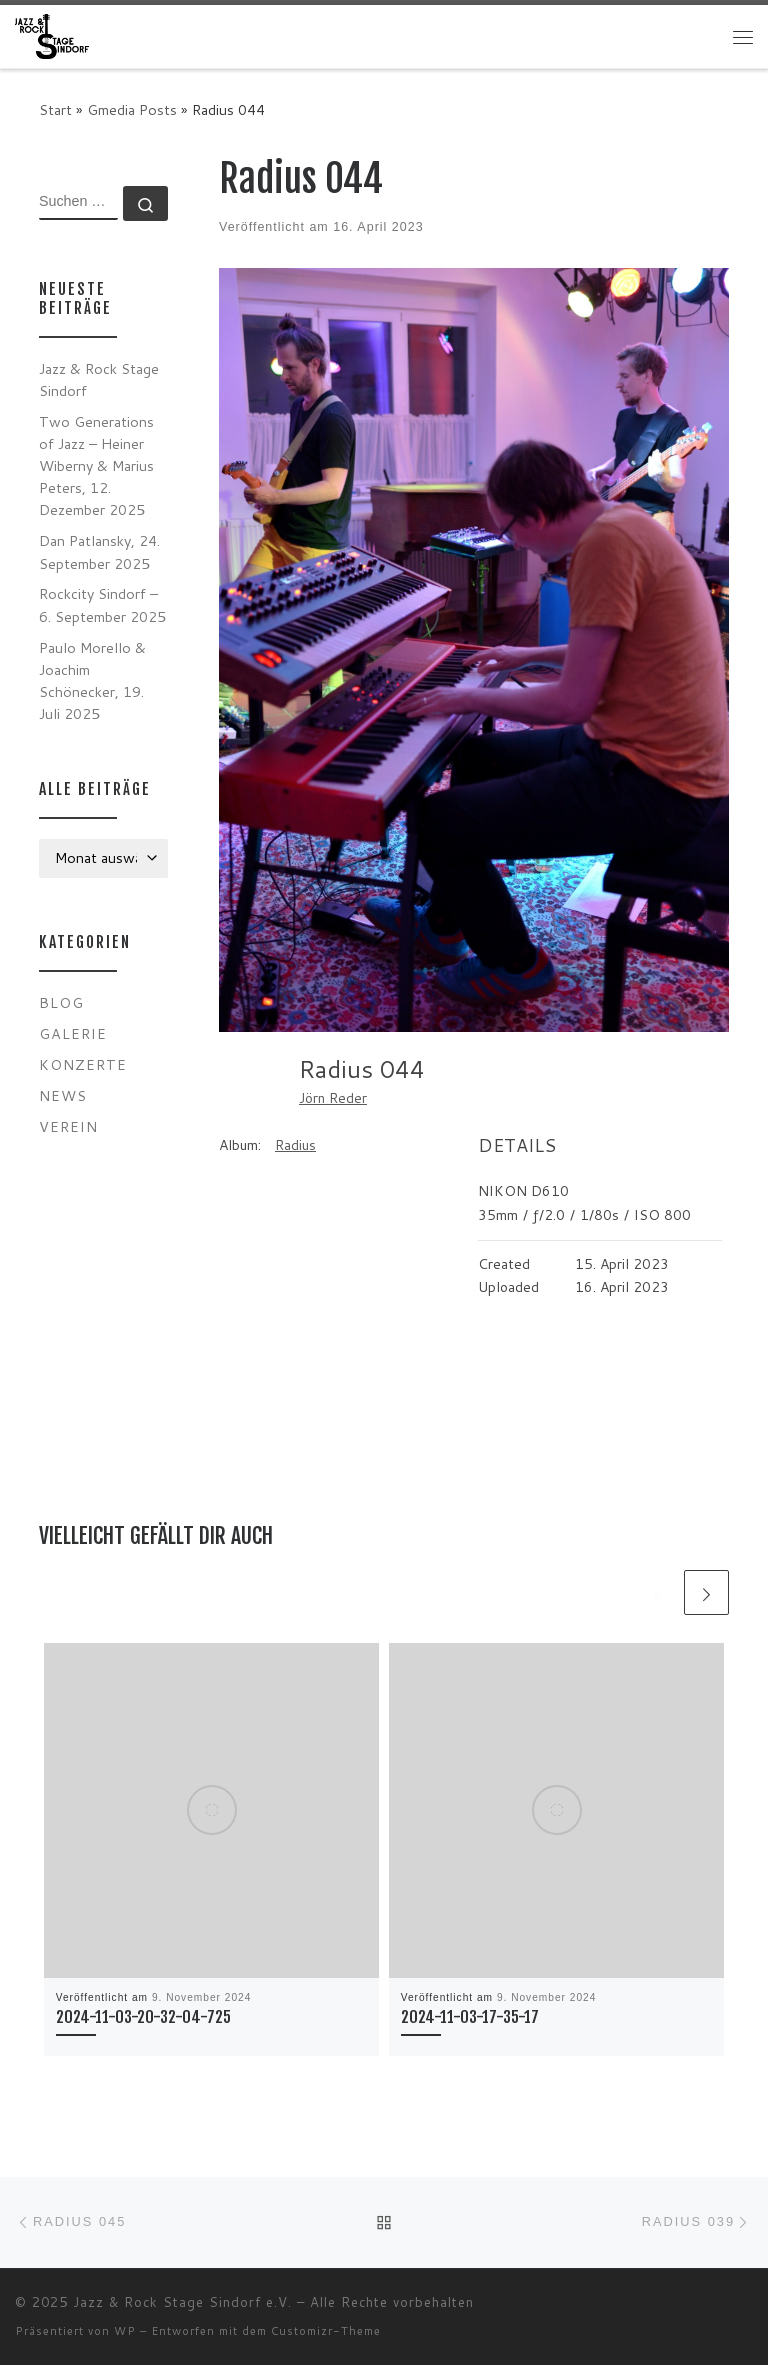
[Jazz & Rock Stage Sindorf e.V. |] (52, 35)
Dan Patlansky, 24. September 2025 (99, 551)
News (63, 1095)
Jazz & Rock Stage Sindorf (99, 379)
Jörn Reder (333, 1098)
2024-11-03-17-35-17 (470, 2017)
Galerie (73, 1033)
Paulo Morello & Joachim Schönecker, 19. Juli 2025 (92, 680)
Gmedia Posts (132, 109)
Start (55, 109)
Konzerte (83, 1064)
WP (125, 2331)
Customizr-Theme (326, 2331)
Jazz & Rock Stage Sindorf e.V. (182, 2302)
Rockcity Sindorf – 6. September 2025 (102, 604)
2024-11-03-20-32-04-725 (143, 2017)
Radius (295, 1145)
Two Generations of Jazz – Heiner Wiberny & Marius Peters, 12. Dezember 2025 (96, 465)
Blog (61, 1002)
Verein (68, 1126)
